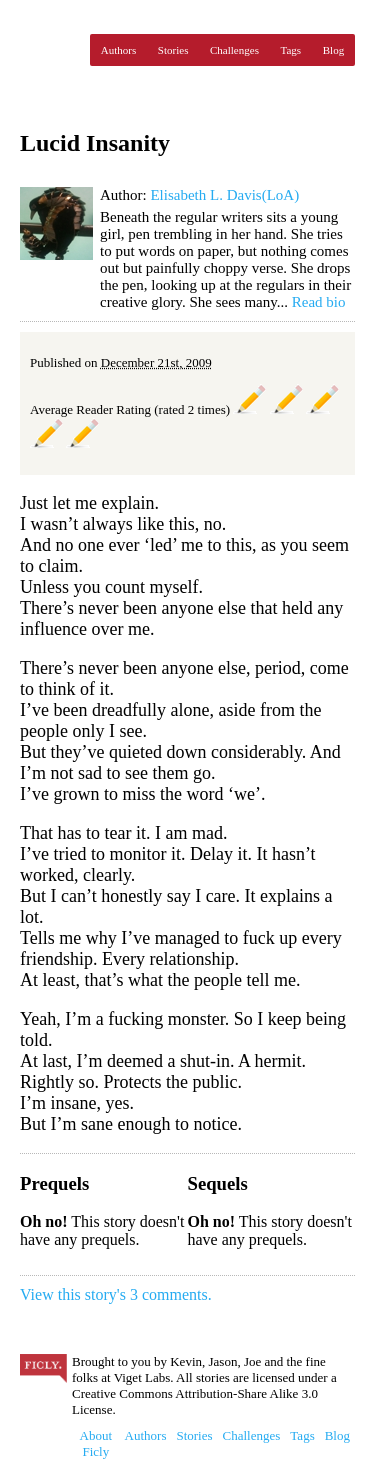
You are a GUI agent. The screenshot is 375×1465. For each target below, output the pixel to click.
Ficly (50, 50)
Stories (173, 50)
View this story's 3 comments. (116, 1294)
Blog (333, 50)
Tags (291, 50)
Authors (118, 50)
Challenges (234, 50)
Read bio (319, 302)
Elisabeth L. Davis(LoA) (224, 195)
